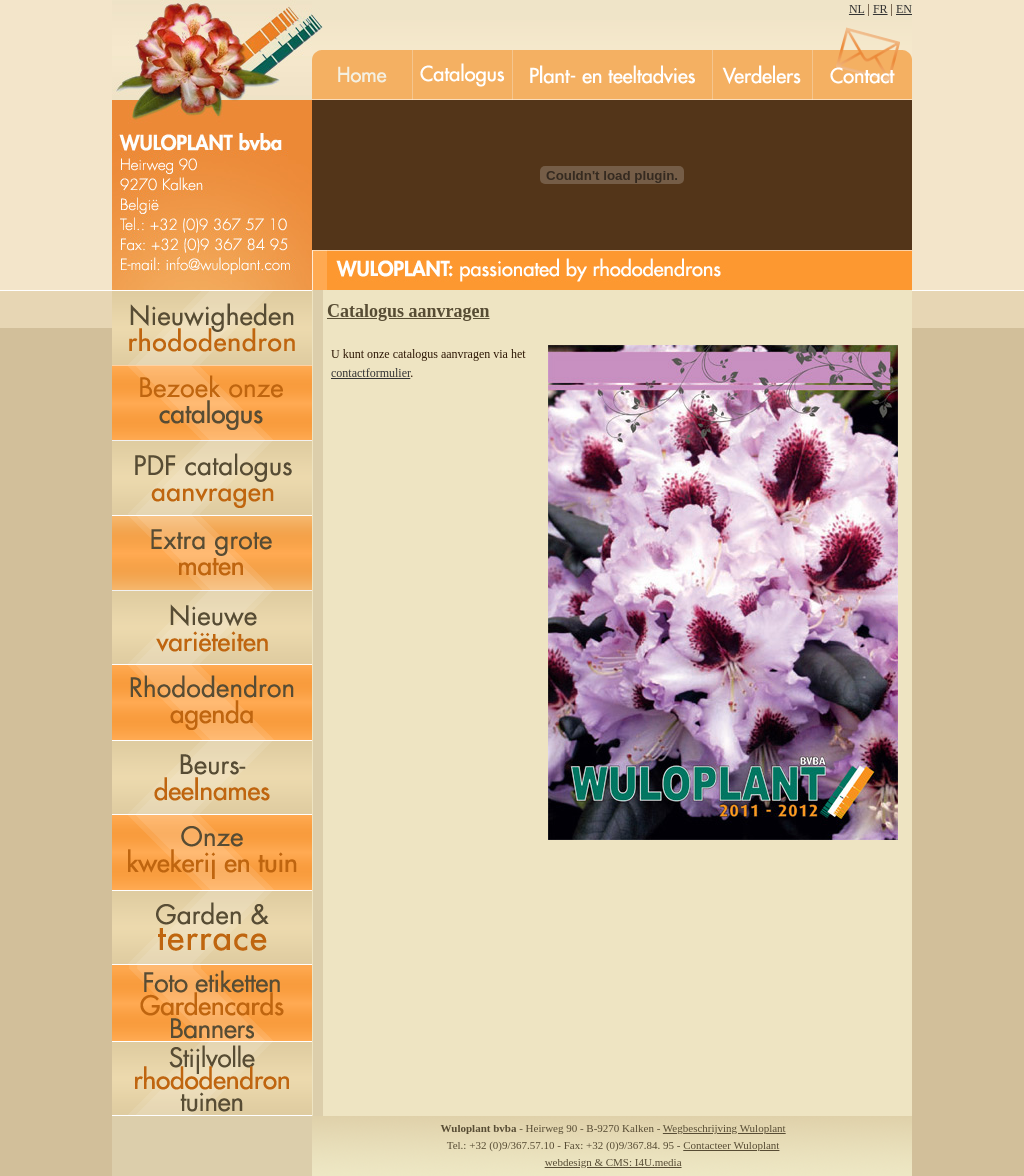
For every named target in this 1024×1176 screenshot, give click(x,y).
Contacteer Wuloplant (731, 1145)
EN (904, 9)
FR (880, 9)
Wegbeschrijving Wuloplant (724, 1128)
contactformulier (370, 373)
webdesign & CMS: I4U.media (613, 1162)
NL (857, 9)
